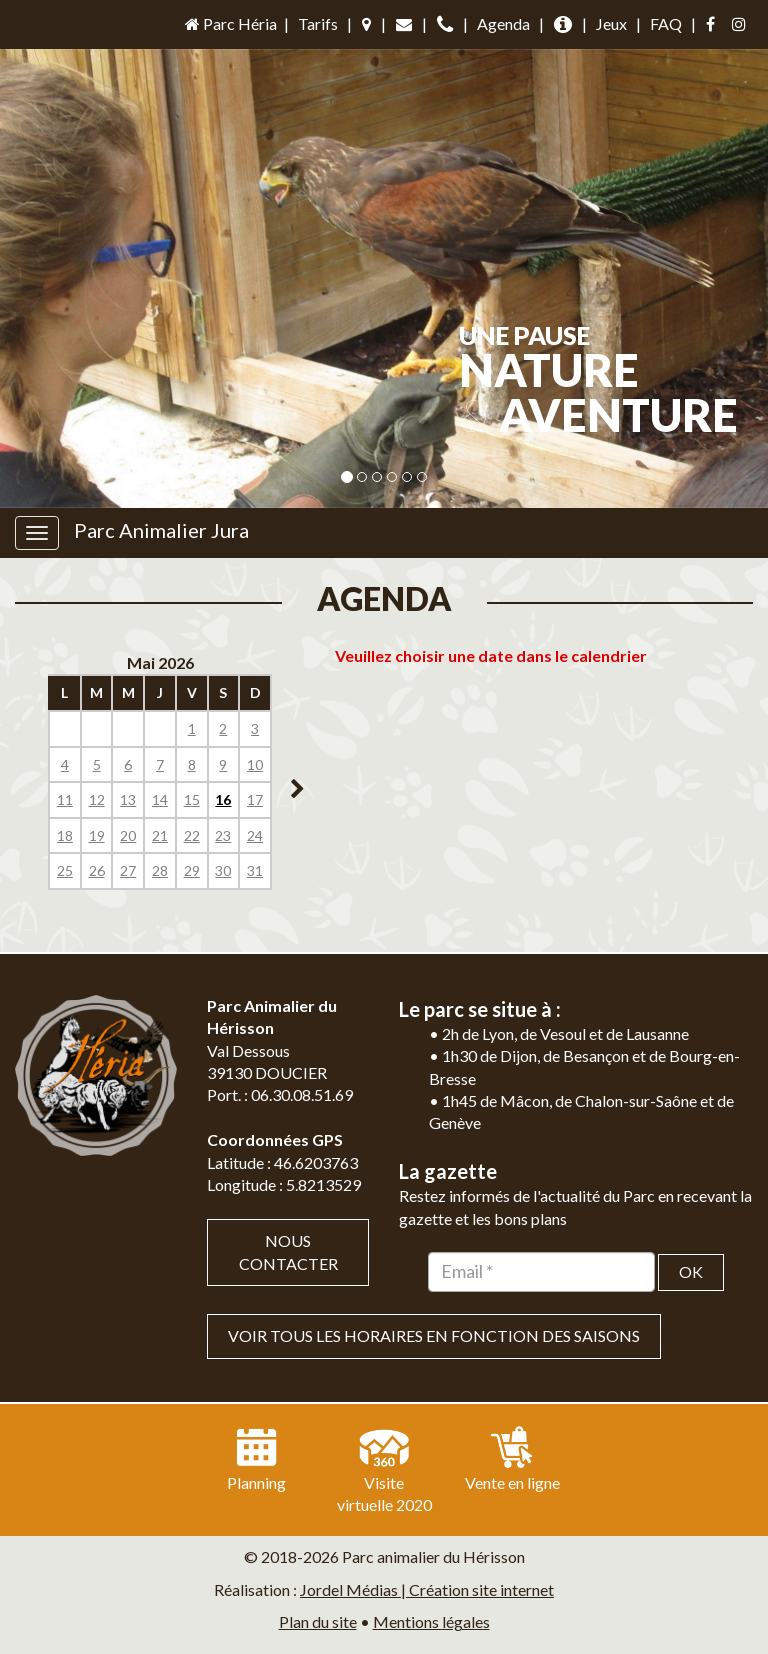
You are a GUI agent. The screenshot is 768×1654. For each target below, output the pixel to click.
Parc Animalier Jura (161, 530)
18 (65, 835)
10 (255, 764)
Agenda (503, 23)
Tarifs (318, 23)
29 (192, 870)
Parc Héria (229, 23)
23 (223, 835)
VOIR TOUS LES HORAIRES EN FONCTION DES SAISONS (434, 1335)
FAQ (666, 23)
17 (255, 799)
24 (255, 835)
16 (223, 799)
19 (97, 835)
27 (128, 870)
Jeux (611, 23)
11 (65, 799)
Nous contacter (288, 1252)
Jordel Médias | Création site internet (427, 1589)
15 (192, 799)
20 (128, 835)
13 (128, 799)
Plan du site (318, 1621)
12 (97, 799)
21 (160, 835)
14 (160, 799)
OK (691, 1271)
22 (192, 835)
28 (160, 870)
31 (255, 870)
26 (97, 870)
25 (65, 870)
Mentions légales (431, 1621)
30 (223, 870)
